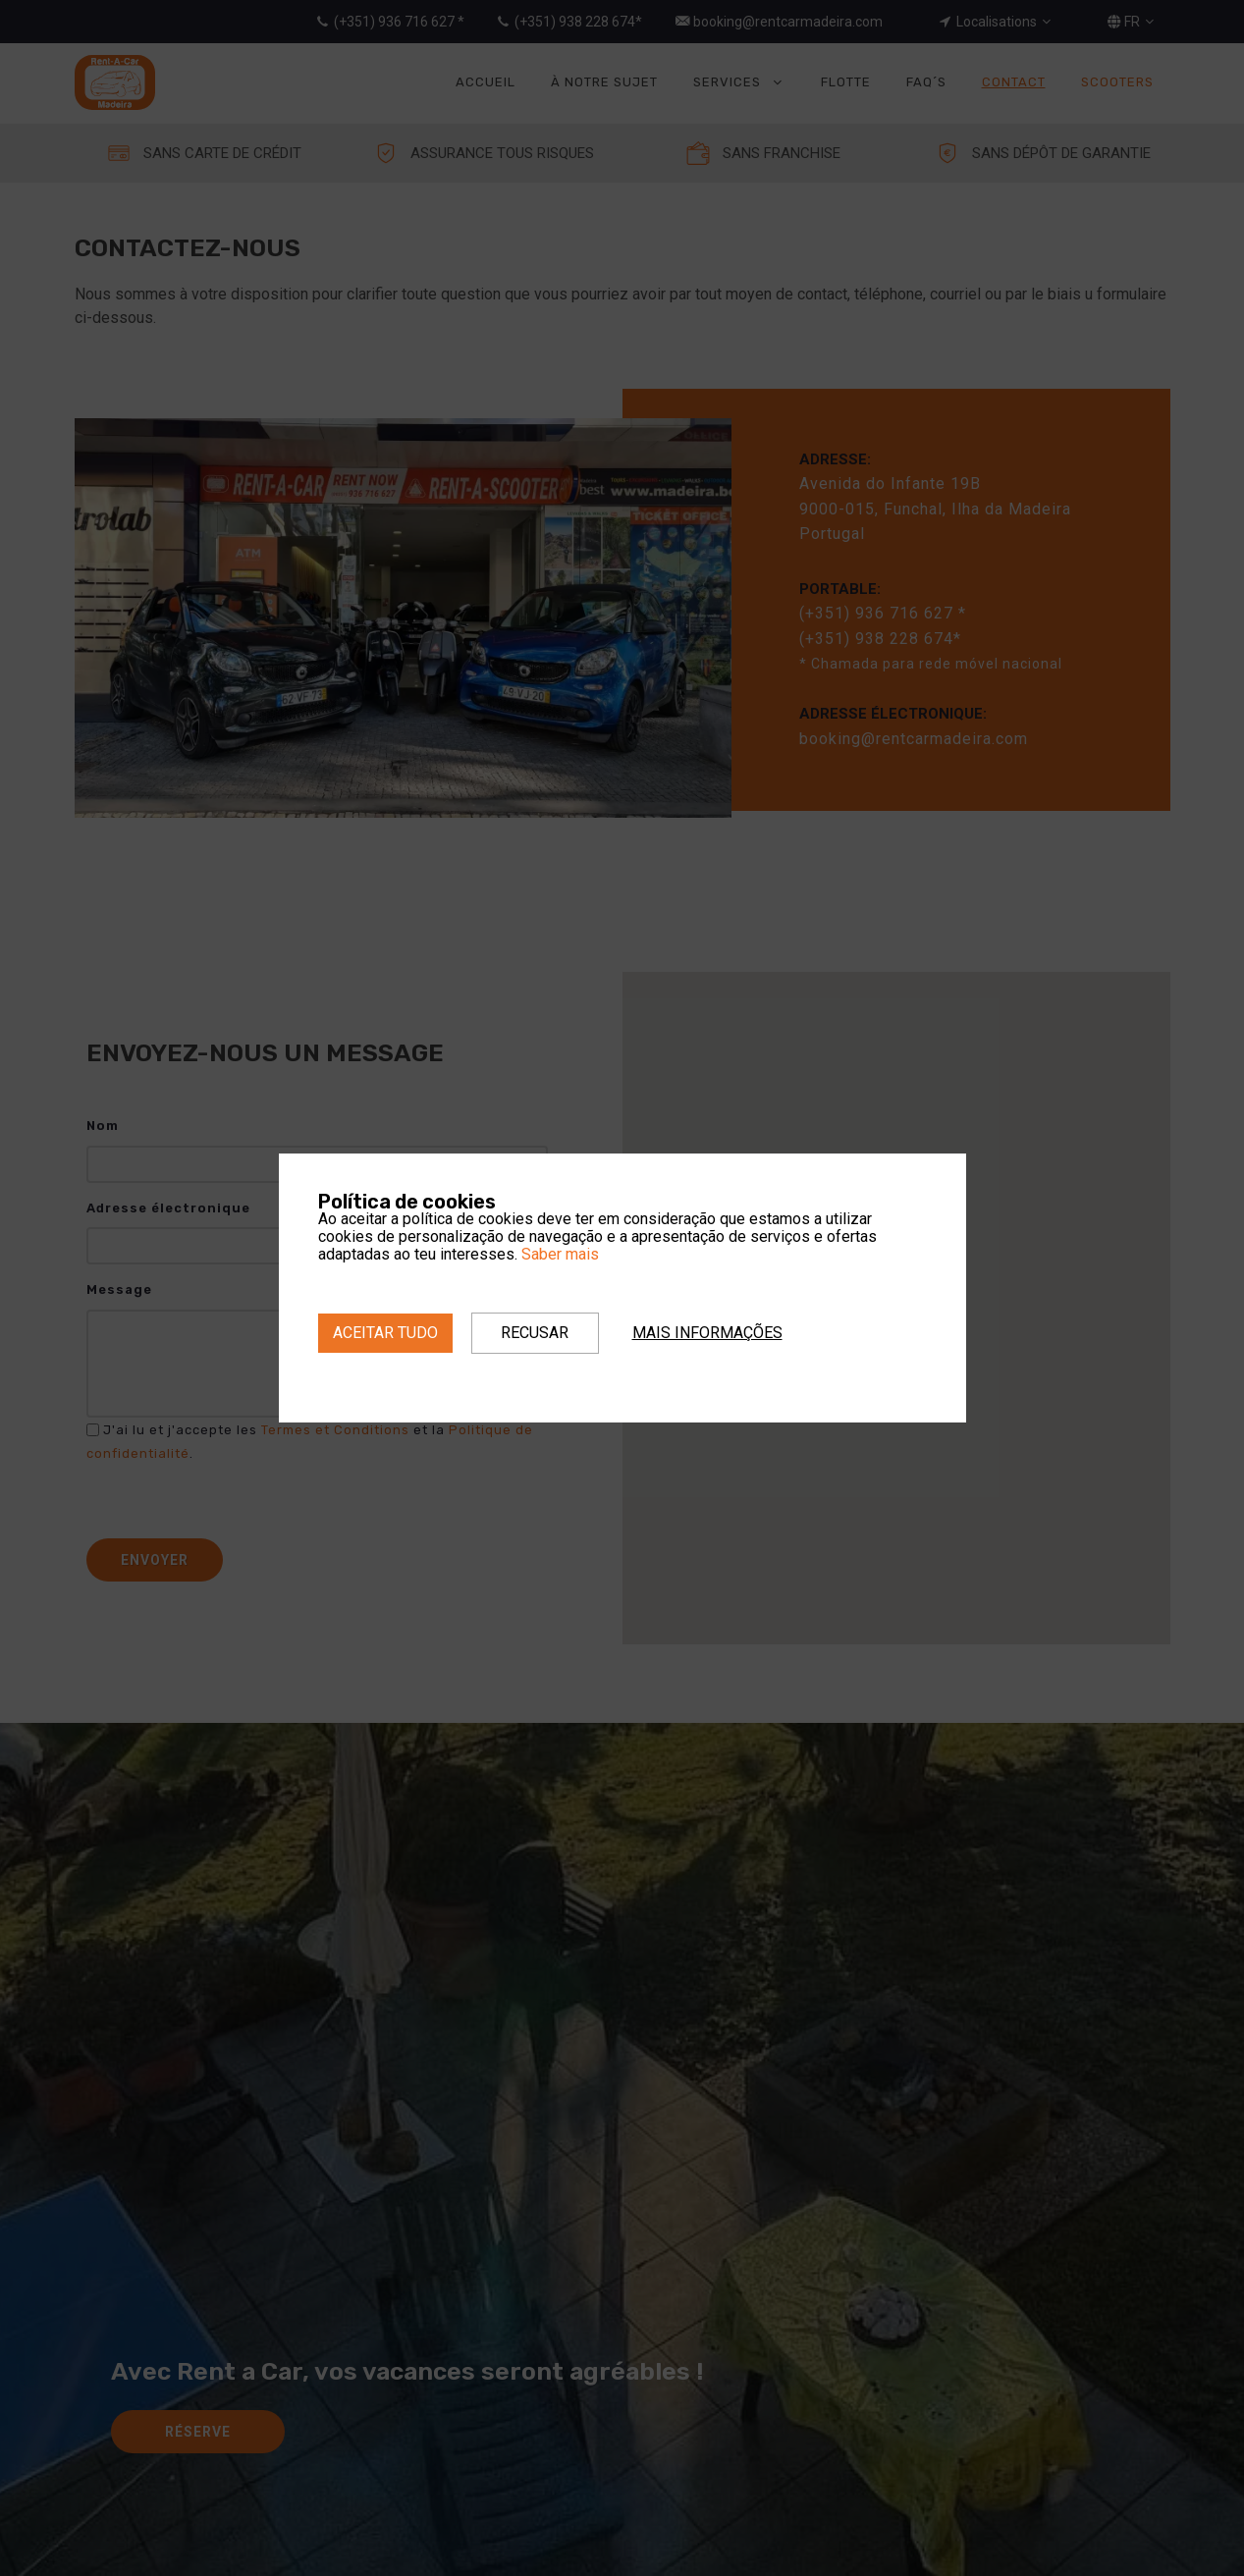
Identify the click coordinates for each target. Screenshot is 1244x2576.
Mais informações (707, 1332)
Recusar (534, 1332)
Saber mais (560, 1254)
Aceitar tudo (385, 1332)
